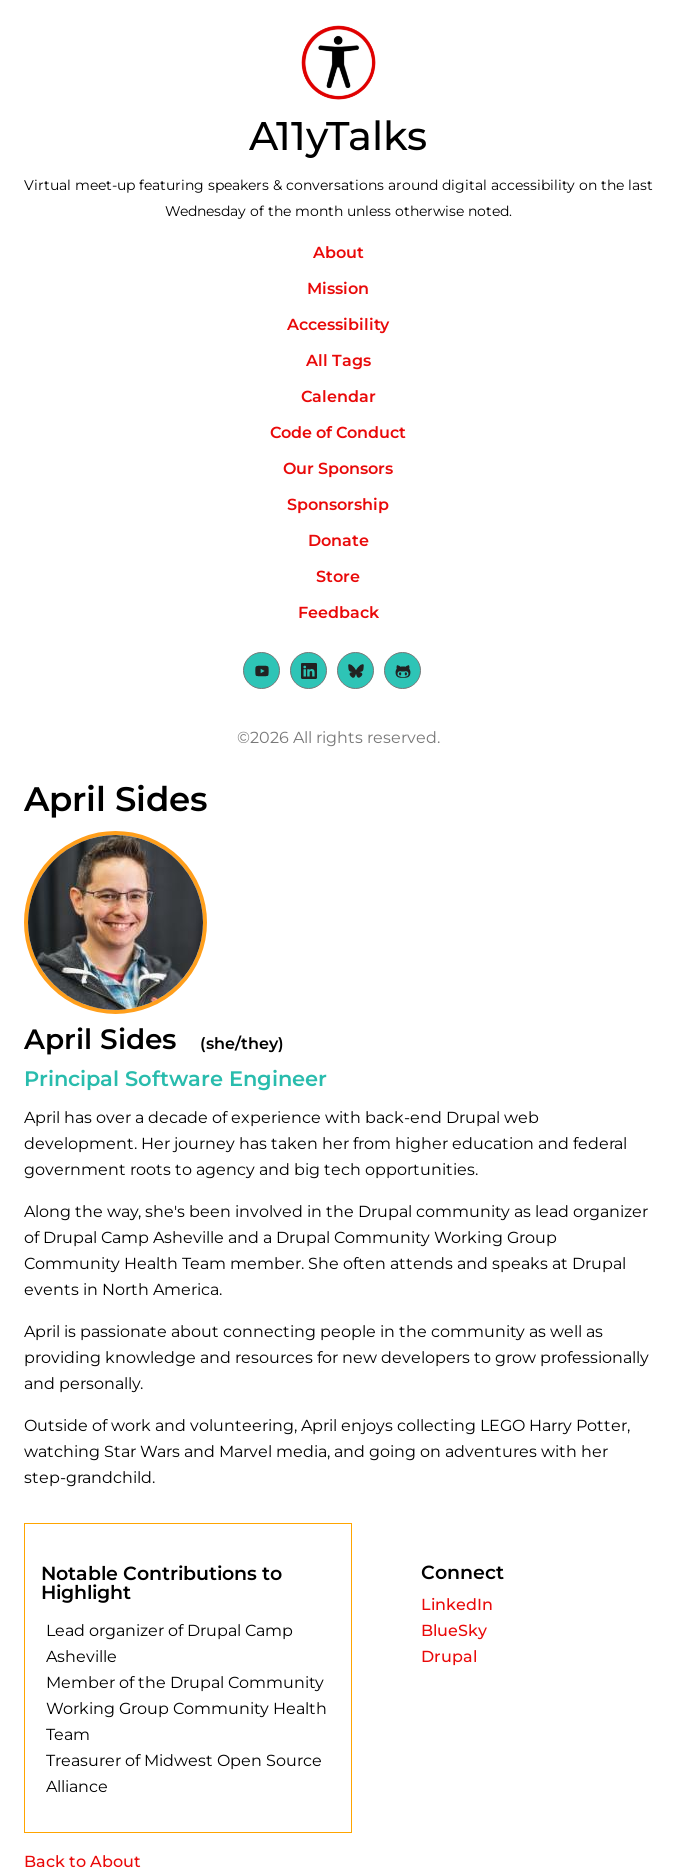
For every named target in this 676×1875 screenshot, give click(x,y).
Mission (338, 288)
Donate (338, 540)
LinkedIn (457, 1604)
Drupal (449, 1656)
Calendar (338, 396)
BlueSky (454, 1630)
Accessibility (338, 324)
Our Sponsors (338, 468)
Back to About (82, 1861)
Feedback (338, 612)
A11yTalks (338, 135)
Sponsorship (338, 504)
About (338, 252)
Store (338, 576)
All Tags (338, 360)
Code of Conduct (338, 432)
